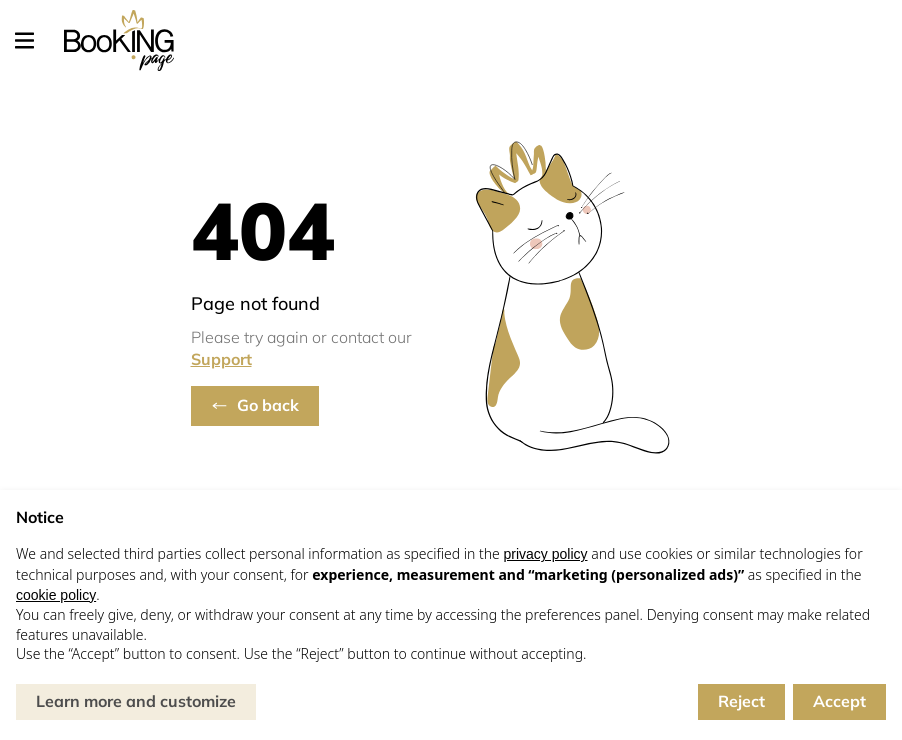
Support (221, 359)
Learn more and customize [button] (136, 701)
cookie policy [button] (56, 595)
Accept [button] (839, 701)
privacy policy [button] (545, 554)
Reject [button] (741, 701)
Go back (268, 405)
